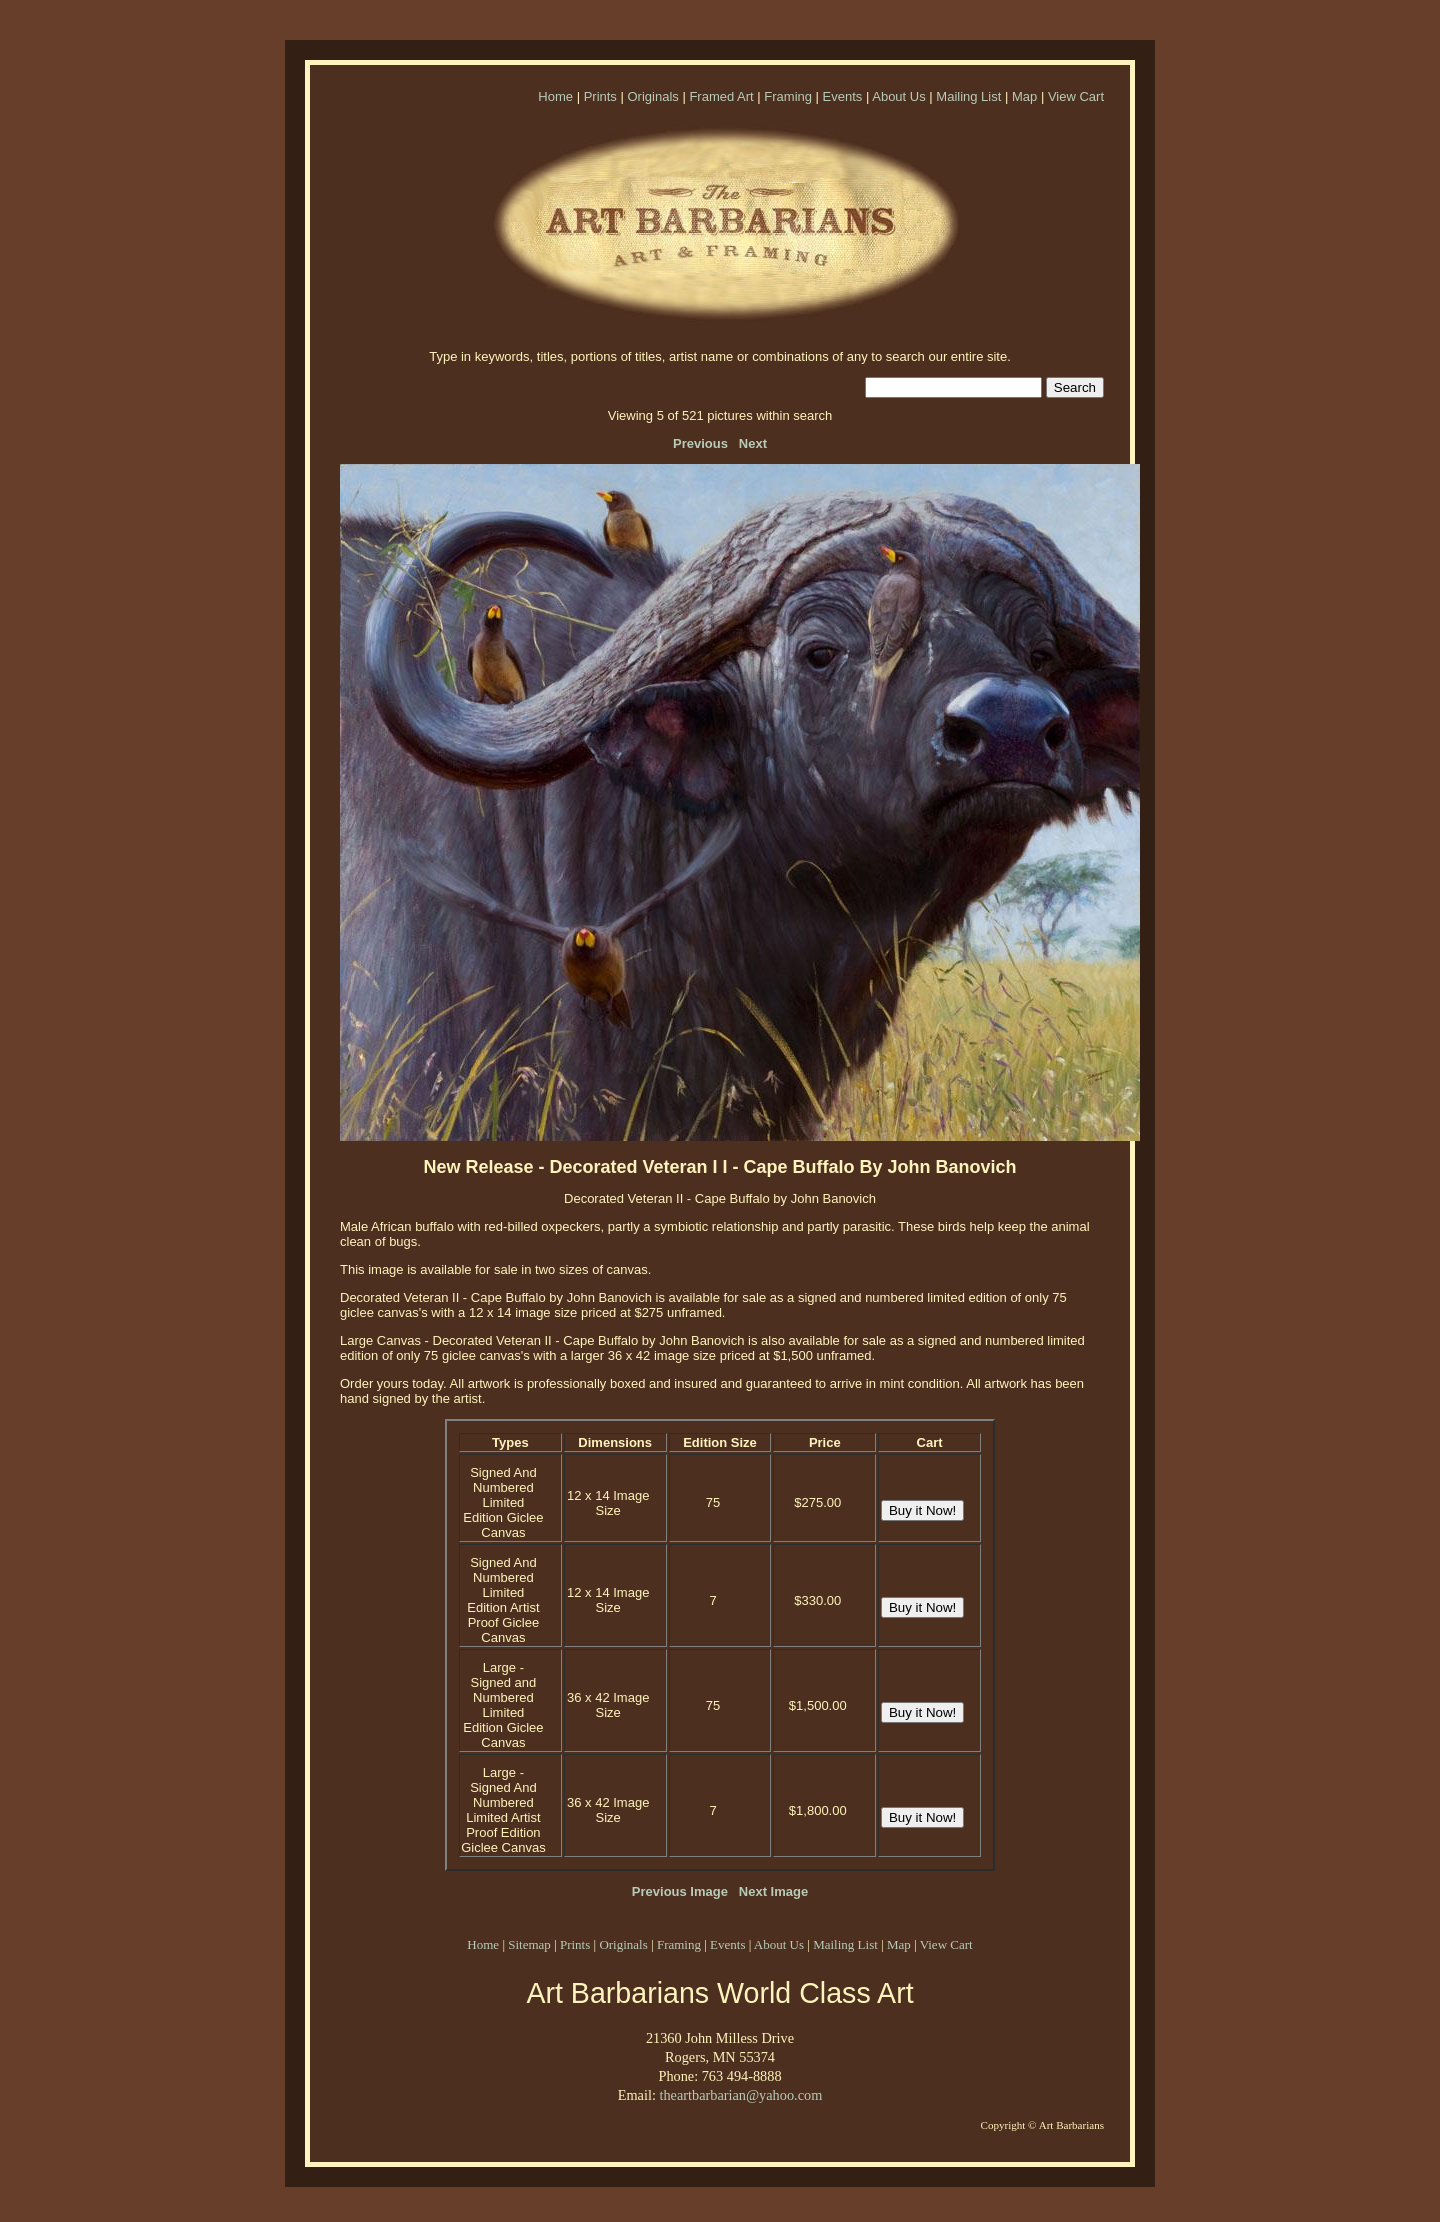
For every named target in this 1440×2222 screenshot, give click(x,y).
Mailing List (968, 96)
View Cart (1076, 96)
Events (843, 96)
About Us (898, 96)
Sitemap (529, 1944)
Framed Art (721, 96)
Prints (600, 96)
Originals (652, 96)
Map (1024, 96)
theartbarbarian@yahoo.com (740, 2095)
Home (555, 96)
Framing (788, 96)
